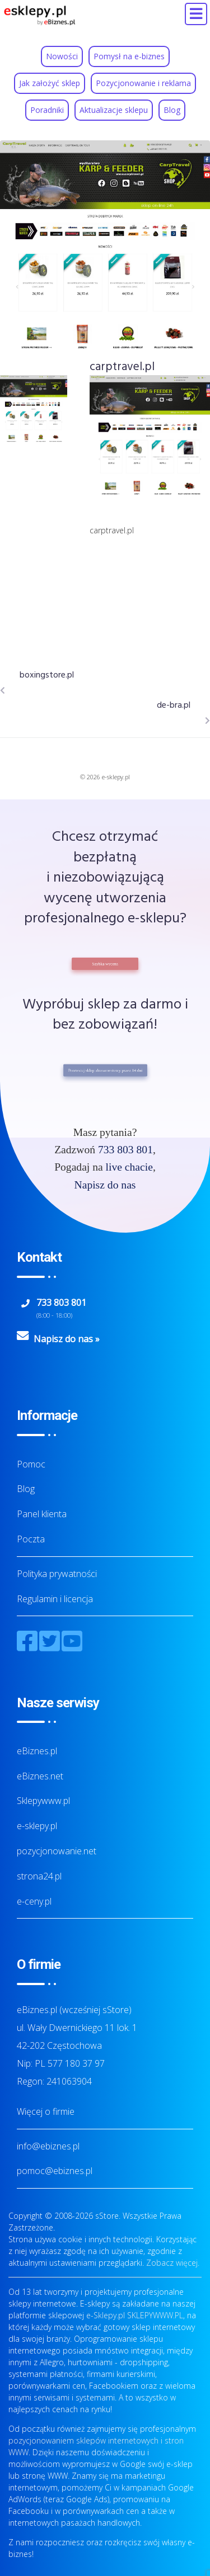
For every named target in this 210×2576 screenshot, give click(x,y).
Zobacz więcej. (172, 2262)
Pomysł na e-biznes (129, 56)
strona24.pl (39, 1876)
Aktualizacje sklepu (114, 110)
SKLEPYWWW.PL (155, 2315)
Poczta (31, 1539)
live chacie (129, 1167)
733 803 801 (125, 1150)
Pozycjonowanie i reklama (143, 83)
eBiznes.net (40, 1776)
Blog (172, 110)
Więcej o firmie (45, 2111)
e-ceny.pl (34, 1901)
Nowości (62, 56)
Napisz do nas (105, 1185)
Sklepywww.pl (43, 1800)
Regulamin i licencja (55, 1599)
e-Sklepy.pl (105, 2315)
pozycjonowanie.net (56, 1851)
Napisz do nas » (67, 1339)
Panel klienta (42, 1514)
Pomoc (31, 1464)
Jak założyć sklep (49, 83)
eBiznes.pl (37, 1751)
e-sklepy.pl (37, 1826)
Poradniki (47, 110)
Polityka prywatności (57, 1574)
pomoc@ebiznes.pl (54, 2171)
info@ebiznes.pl (48, 2146)
